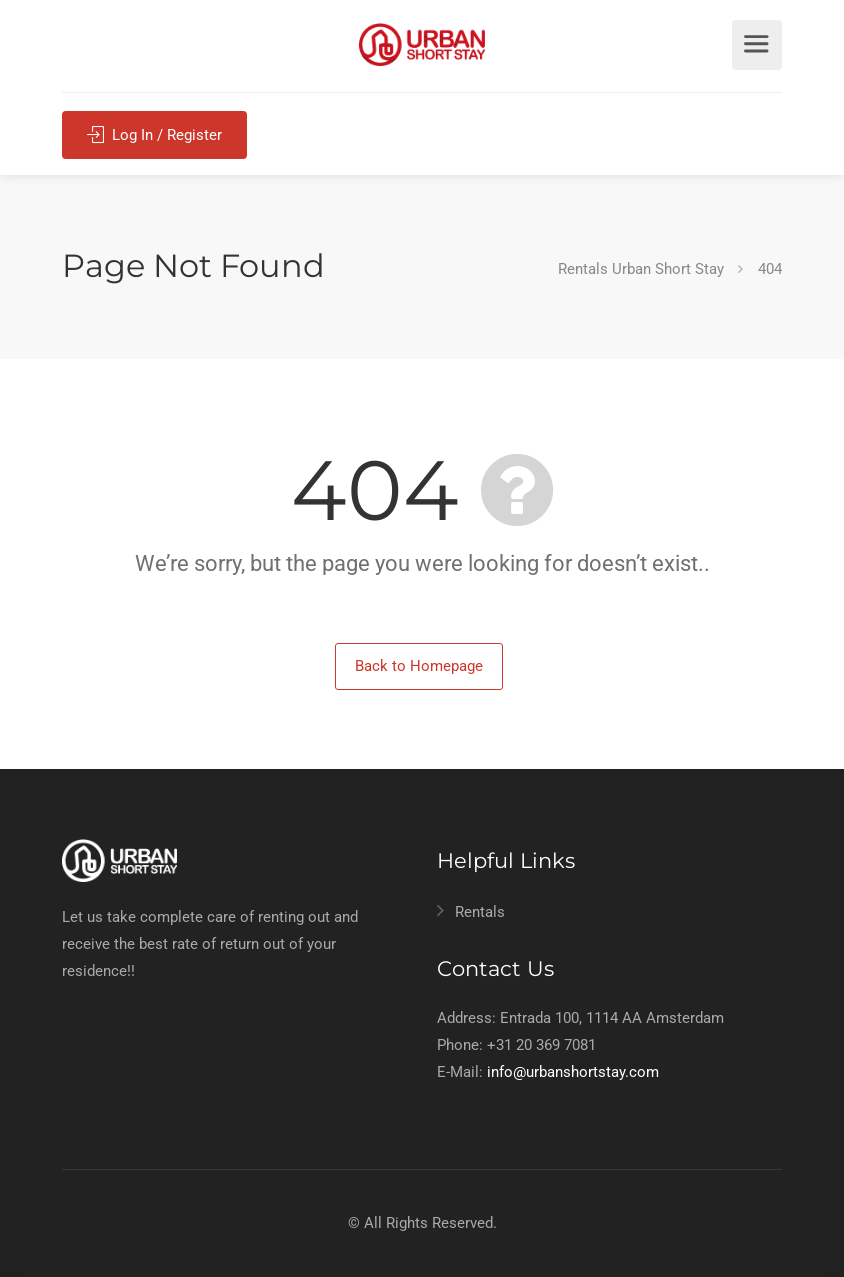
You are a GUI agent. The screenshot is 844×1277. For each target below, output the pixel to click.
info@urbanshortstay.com (573, 1072)
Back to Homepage (419, 666)
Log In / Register (154, 133)
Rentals (480, 912)
